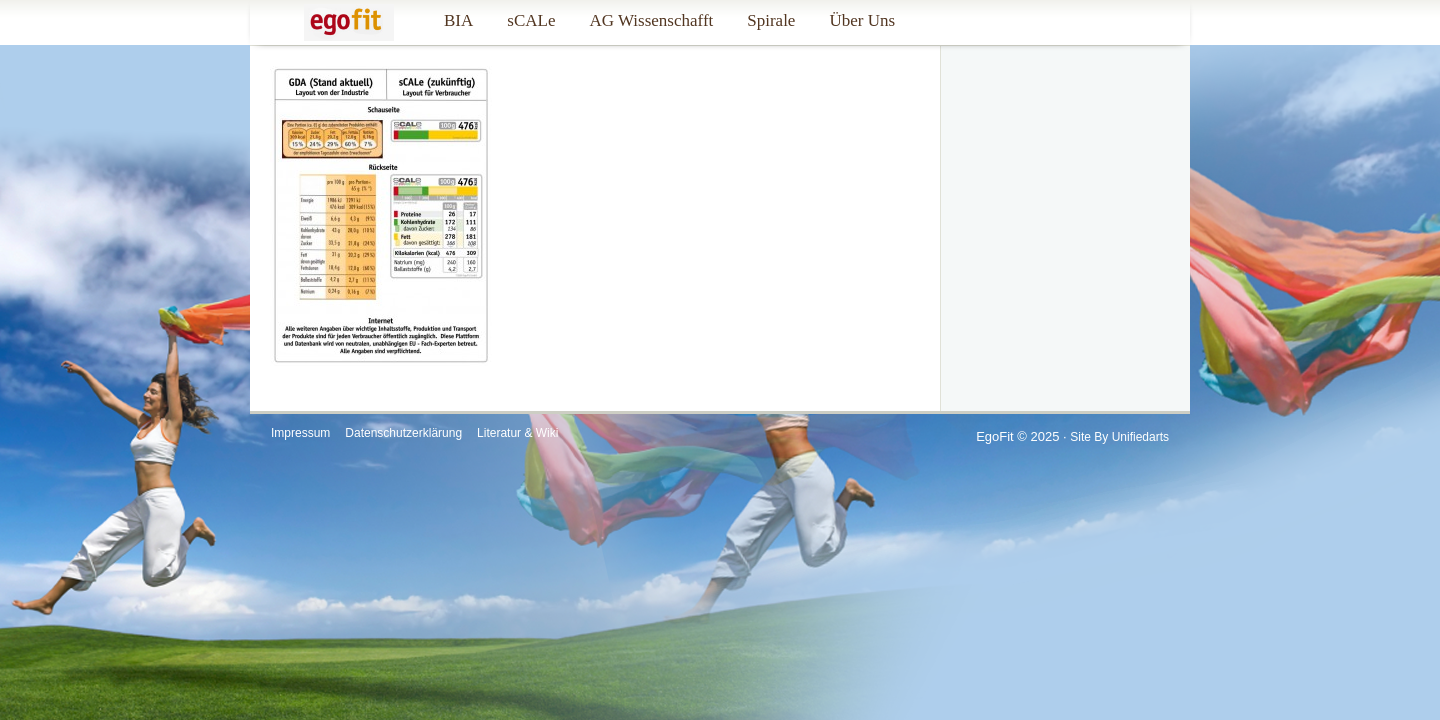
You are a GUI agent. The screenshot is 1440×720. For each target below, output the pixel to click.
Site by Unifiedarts (1119, 437)
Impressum (300, 433)
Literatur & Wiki (517, 433)
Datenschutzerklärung (403, 433)
